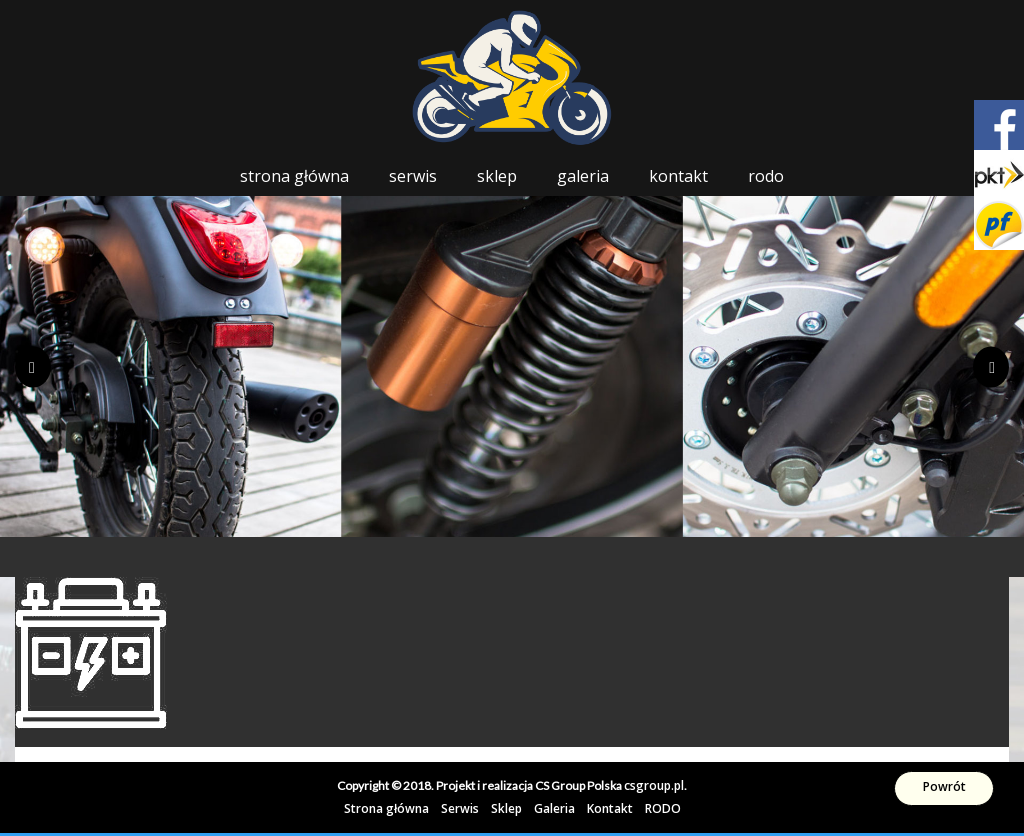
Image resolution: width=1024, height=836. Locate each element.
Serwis (413, 176)
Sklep (497, 176)
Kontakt (678, 176)
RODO (766, 176)
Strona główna (294, 176)
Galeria (583, 176)
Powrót (944, 786)
